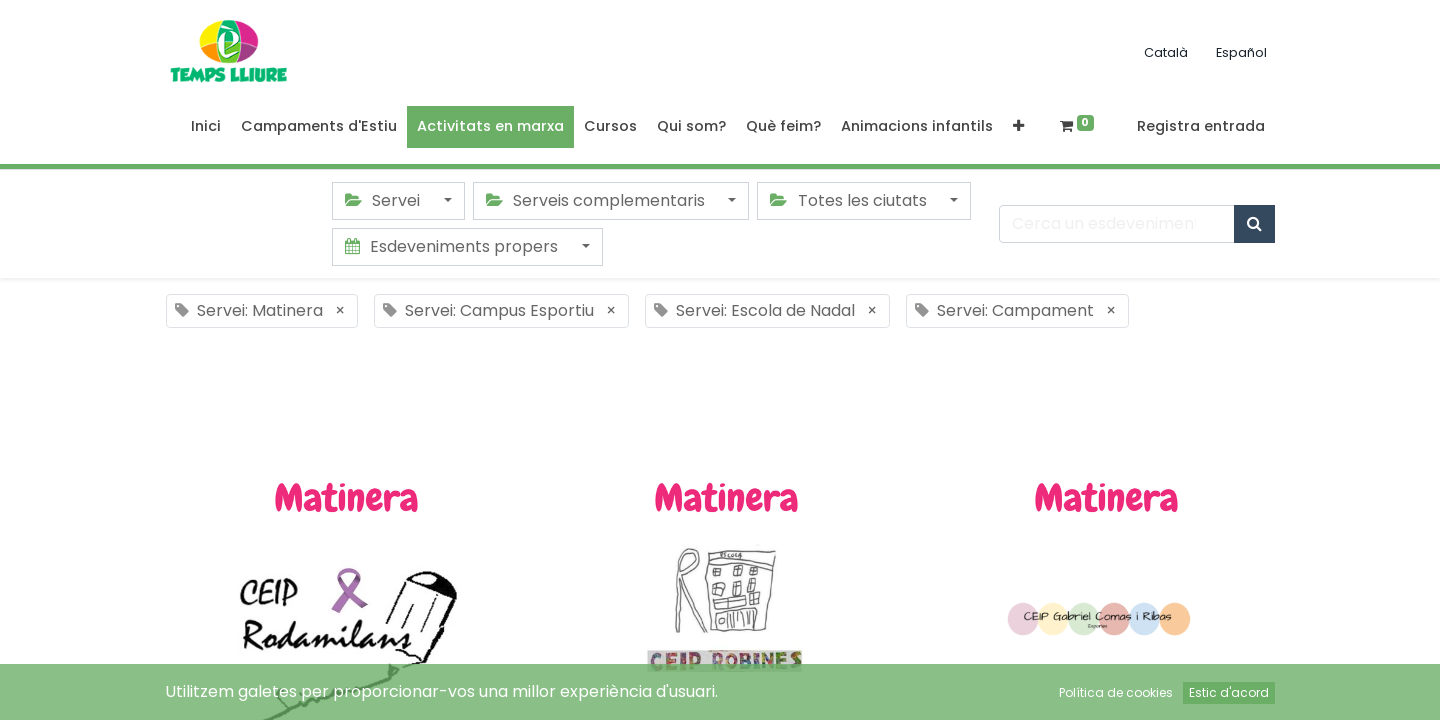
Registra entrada (1201, 126)
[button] (1018, 127)
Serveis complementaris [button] (597, 200)
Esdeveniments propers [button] (453, 246)
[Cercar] (1254, 224)
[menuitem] (206, 127)
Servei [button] (384, 200)
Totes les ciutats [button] (850, 200)
